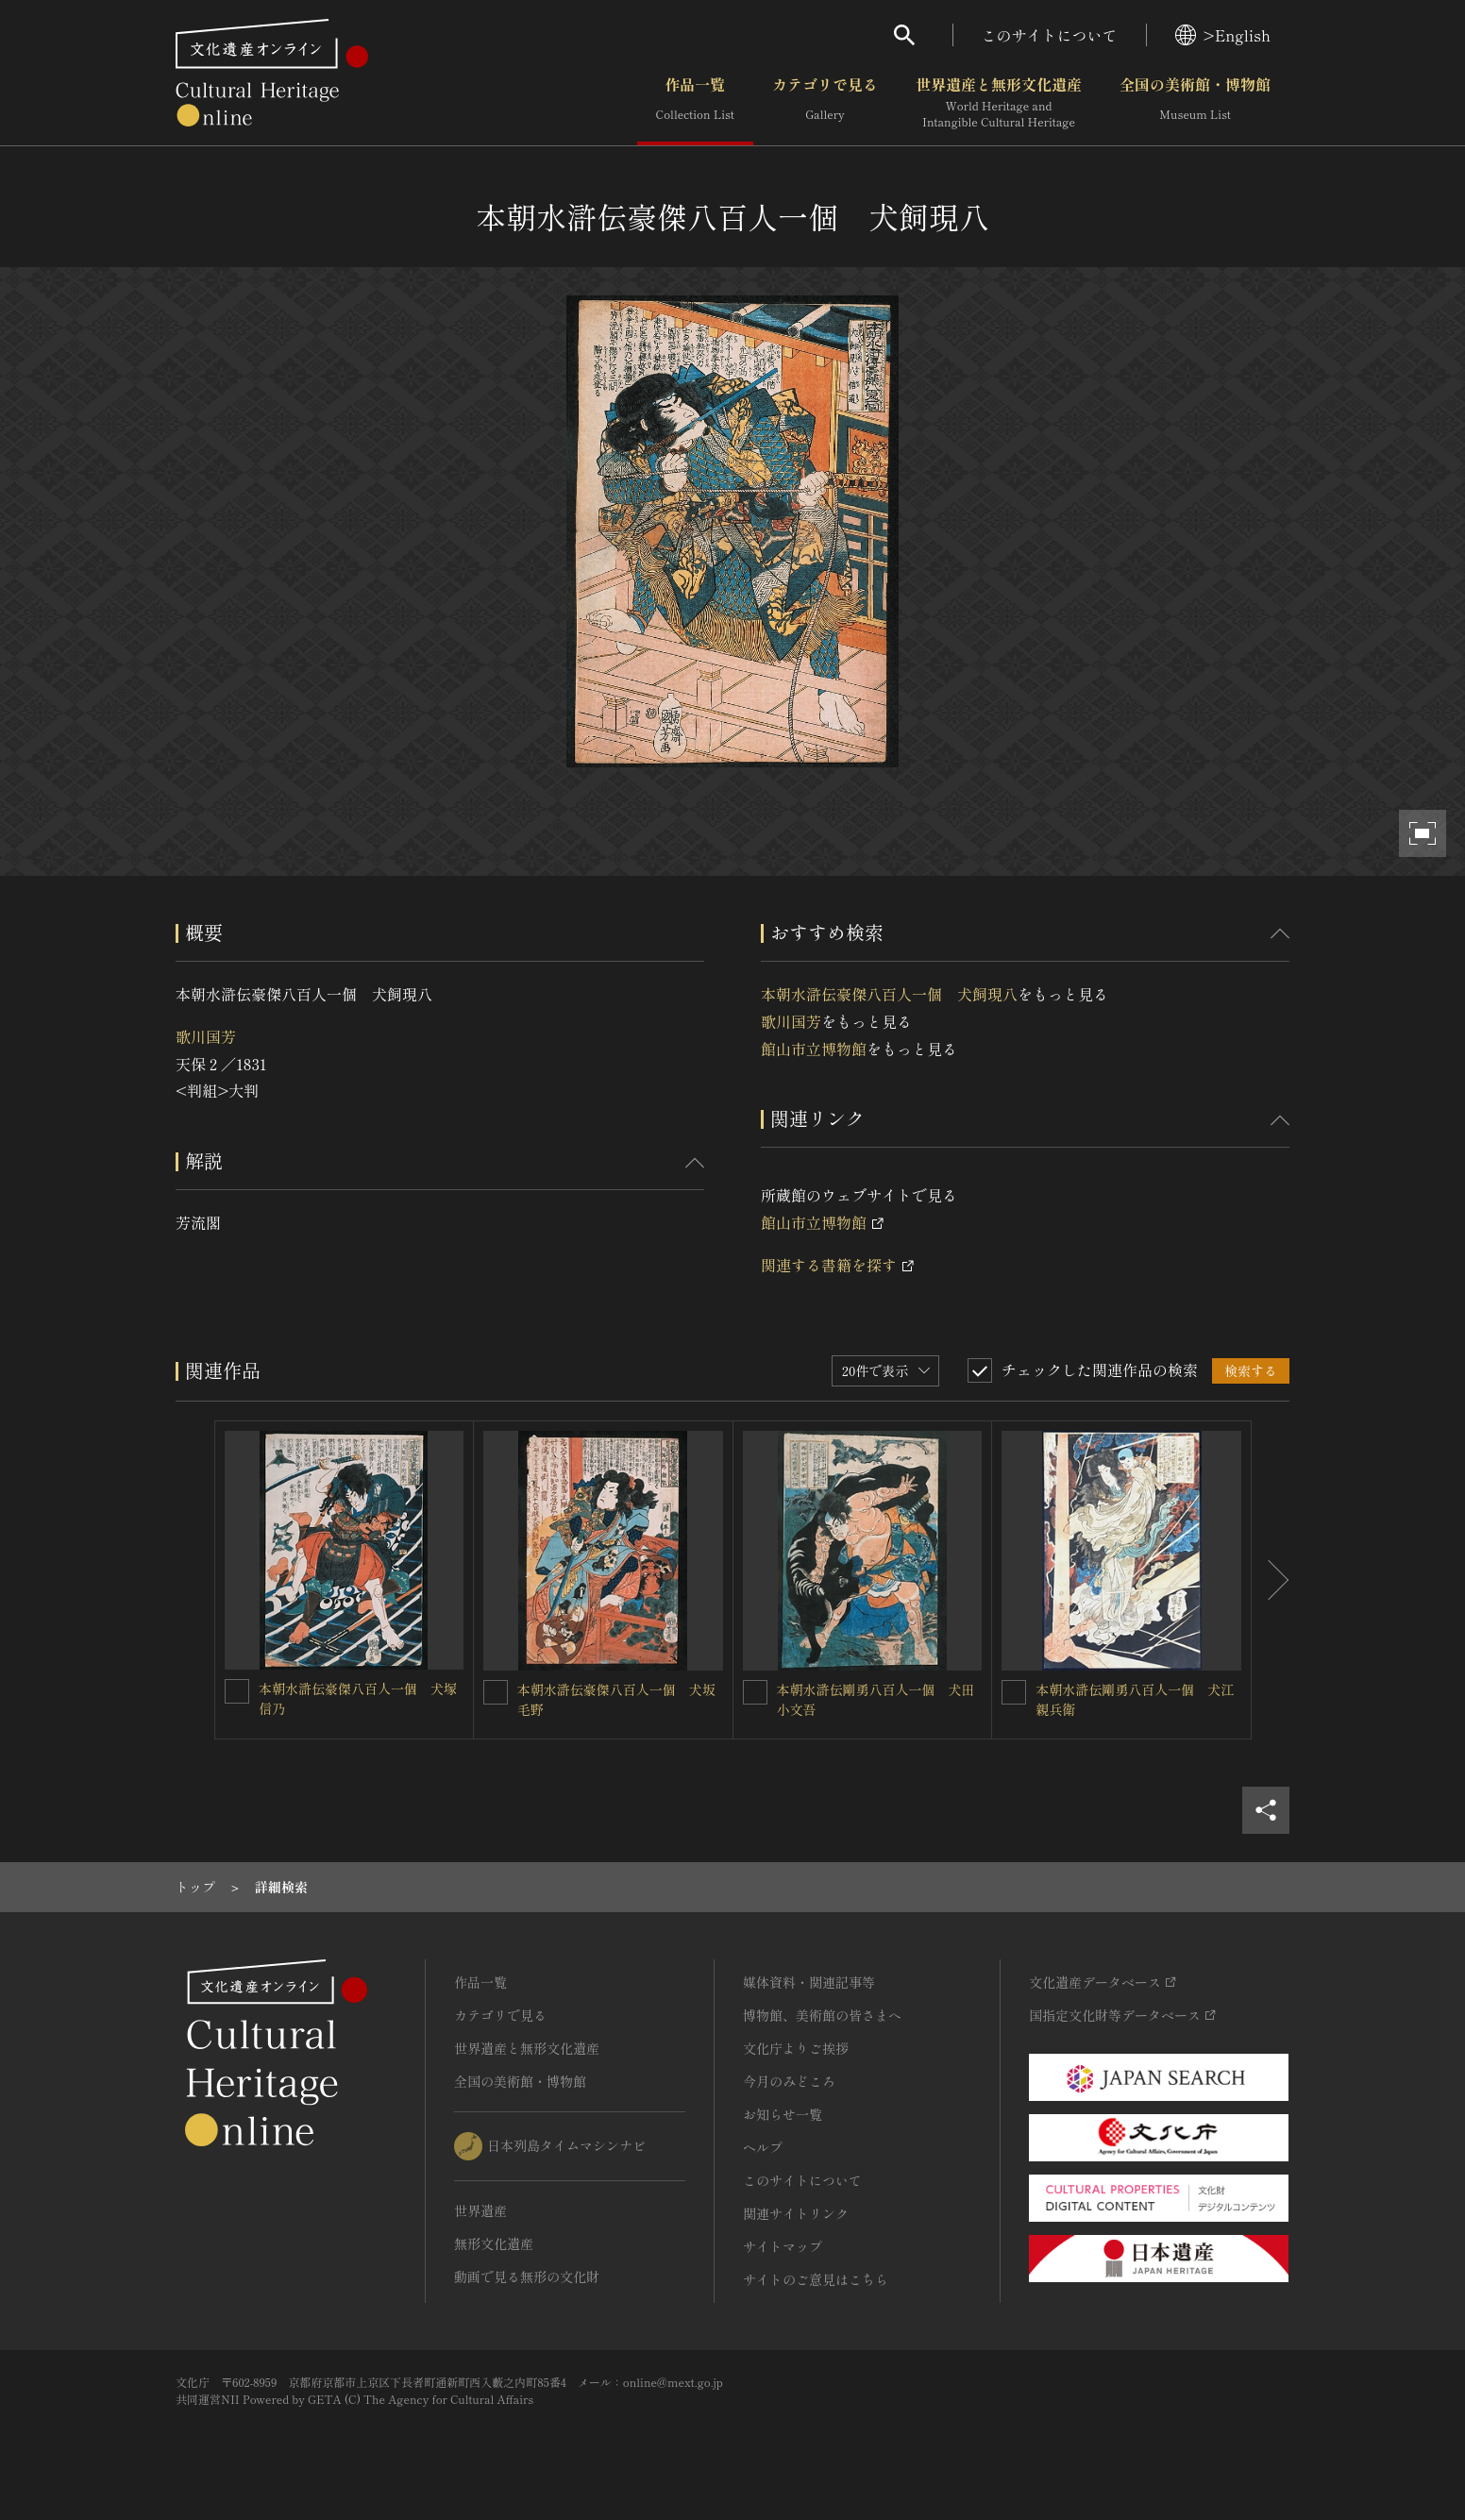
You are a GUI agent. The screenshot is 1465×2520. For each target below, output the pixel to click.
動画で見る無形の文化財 (526, 2276)
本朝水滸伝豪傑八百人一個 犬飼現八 (889, 994)
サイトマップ (782, 2246)
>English (1223, 35)
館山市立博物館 (814, 1048)
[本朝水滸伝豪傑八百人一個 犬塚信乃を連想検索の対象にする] (237, 1691)
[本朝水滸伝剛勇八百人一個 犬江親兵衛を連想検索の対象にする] (1014, 1692)
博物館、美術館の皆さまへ (822, 2015)
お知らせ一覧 (782, 2114)
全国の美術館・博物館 (1195, 103)
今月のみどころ (789, 2081)
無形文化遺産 (493, 2243)
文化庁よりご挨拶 (796, 2048)
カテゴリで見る (825, 103)
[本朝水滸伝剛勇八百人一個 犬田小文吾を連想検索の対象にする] (755, 1692)
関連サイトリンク (796, 2213)
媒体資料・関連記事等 (809, 1982)
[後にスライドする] (1270, 1579)
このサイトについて (1050, 35)
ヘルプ (763, 2147)
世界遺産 (480, 2210)
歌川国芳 (206, 1036)
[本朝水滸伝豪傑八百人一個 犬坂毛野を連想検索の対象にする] (495, 1692)
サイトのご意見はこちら (815, 2279)
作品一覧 (695, 103)
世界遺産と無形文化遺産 (999, 103)
